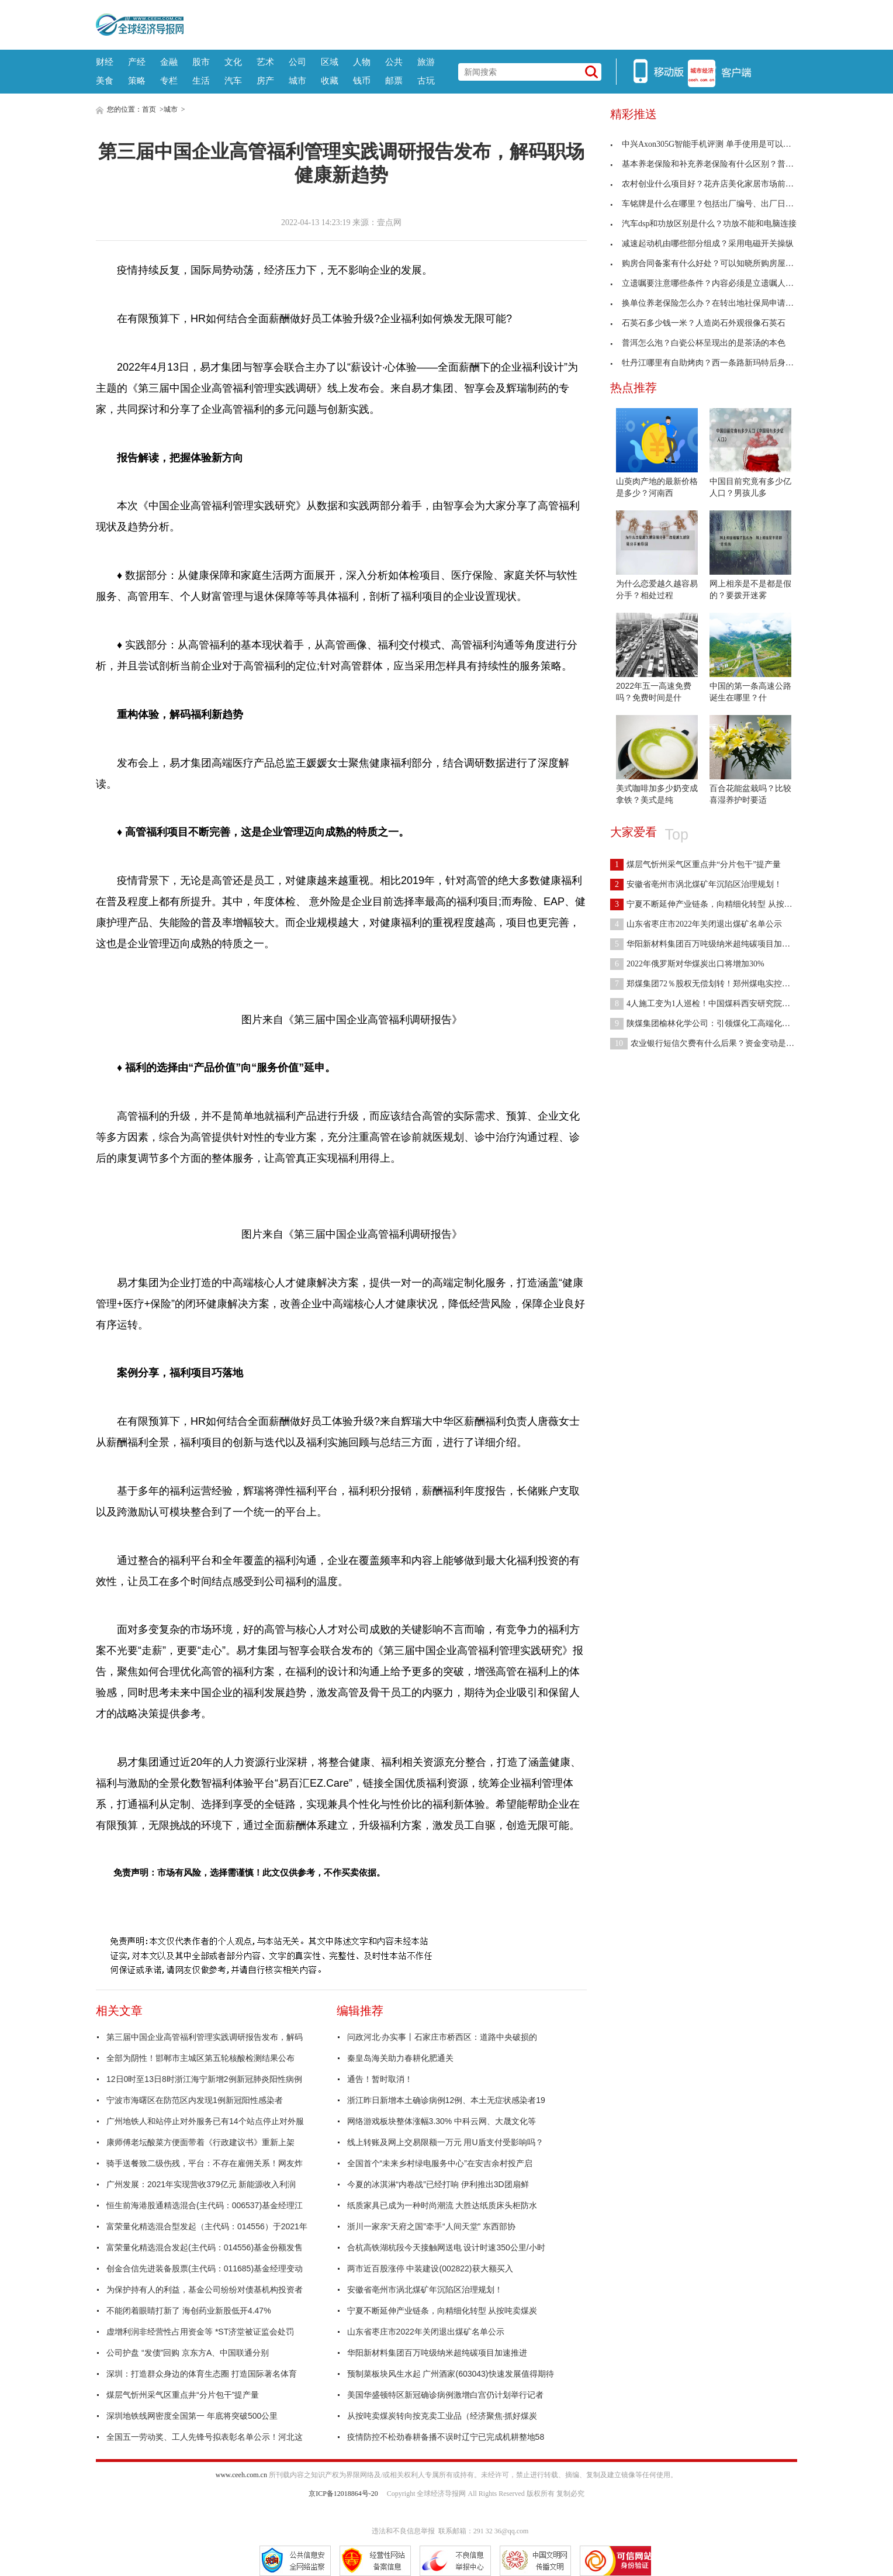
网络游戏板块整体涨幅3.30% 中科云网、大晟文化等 (442, 2121)
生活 (201, 80)
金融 (169, 62)
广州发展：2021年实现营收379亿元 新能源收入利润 (201, 2184)
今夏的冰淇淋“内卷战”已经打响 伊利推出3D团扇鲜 (438, 2184)
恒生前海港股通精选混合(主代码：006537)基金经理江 (204, 2205)
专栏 (169, 80)
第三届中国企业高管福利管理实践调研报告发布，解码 (204, 2037)
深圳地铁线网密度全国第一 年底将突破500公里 (192, 2415)
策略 (137, 80)
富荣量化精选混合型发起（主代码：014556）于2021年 (206, 2226)
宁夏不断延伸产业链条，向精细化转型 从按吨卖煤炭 (442, 2310)
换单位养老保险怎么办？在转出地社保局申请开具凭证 (714, 303)
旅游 (426, 62)
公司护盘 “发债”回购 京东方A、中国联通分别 (187, 2352)
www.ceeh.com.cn (241, 2475)
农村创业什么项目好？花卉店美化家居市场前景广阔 (710, 183)
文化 (233, 62)
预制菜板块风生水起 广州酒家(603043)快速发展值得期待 (450, 2373)
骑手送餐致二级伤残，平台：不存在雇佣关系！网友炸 (204, 2163)
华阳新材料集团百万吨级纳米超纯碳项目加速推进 (437, 2352)
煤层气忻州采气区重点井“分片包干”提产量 (182, 2394)
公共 (394, 62)
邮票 (394, 80)
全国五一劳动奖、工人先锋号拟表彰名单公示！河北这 (204, 2437)
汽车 (233, 80)
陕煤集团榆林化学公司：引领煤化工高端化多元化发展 (716, 1023)
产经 (137, 62)
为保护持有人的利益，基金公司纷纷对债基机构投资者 (204, 2289)
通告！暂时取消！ (380, 2079)
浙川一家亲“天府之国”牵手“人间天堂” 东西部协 (431, 2226)
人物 (362, 62)
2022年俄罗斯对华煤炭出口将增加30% (687, 963)
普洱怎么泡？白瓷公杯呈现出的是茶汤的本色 (697, 343)
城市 (297, 80)
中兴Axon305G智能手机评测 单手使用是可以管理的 (709, 144)
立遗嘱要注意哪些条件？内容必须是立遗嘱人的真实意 (714, 283)
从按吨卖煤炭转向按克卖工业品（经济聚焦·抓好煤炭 (442, 2415)
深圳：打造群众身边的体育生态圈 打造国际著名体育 (201, 2373)
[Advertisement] (490, 23)
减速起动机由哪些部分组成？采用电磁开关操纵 (702, 243)
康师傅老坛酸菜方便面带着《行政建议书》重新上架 (200, 2142)
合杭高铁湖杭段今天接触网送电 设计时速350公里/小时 (446, 2247)
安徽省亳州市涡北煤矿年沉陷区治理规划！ (425, 2289)
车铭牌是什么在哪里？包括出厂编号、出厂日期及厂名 (714, 203)
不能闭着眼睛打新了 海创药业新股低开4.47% (188, 2310)
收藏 (329, 80)
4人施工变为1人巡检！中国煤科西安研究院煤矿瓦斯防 (716, 1003)
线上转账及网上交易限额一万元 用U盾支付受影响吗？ (445, 2142)
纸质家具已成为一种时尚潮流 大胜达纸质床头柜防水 (442, 2205)
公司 (297, 62)
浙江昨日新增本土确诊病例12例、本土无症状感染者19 (446, 2100)
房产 (265, 80)
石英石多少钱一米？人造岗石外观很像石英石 (697, 323)
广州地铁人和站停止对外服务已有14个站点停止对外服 (205, 2121)
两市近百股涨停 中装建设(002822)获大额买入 (430, 2268)
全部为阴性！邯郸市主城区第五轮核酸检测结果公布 (200, 2058)
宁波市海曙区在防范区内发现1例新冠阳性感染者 (194, 2100)
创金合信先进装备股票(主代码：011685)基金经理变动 (204, 2268)
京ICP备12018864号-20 (343, 2493)
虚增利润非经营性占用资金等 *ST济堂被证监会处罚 (200, 2331)
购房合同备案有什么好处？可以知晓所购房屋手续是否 (714, 263)
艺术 (265, 62)
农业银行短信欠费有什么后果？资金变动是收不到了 (714, 1043)
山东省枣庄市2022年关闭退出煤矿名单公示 (425, 2331)
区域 (329, 62)
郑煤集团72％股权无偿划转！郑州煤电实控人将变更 (712, 983)
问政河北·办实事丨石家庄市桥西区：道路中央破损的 (442, 2037)
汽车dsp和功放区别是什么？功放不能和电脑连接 (703, 223)
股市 (201, 62)
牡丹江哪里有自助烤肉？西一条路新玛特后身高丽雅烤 (714, 362)
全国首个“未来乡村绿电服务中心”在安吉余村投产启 (439, 2163)
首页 (149, 109)
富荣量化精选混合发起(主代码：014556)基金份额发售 (204, 2247)
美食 (104, 80)
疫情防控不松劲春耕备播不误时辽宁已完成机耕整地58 (446, 2437)
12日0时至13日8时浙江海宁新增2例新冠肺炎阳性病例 (204, 2079)
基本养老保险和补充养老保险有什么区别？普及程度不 (714, 164)
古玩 (426, 80)
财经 (104, 62)
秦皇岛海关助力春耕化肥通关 (400, 2058)
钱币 (362, 80)
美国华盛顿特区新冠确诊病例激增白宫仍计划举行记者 (445, 2394)
